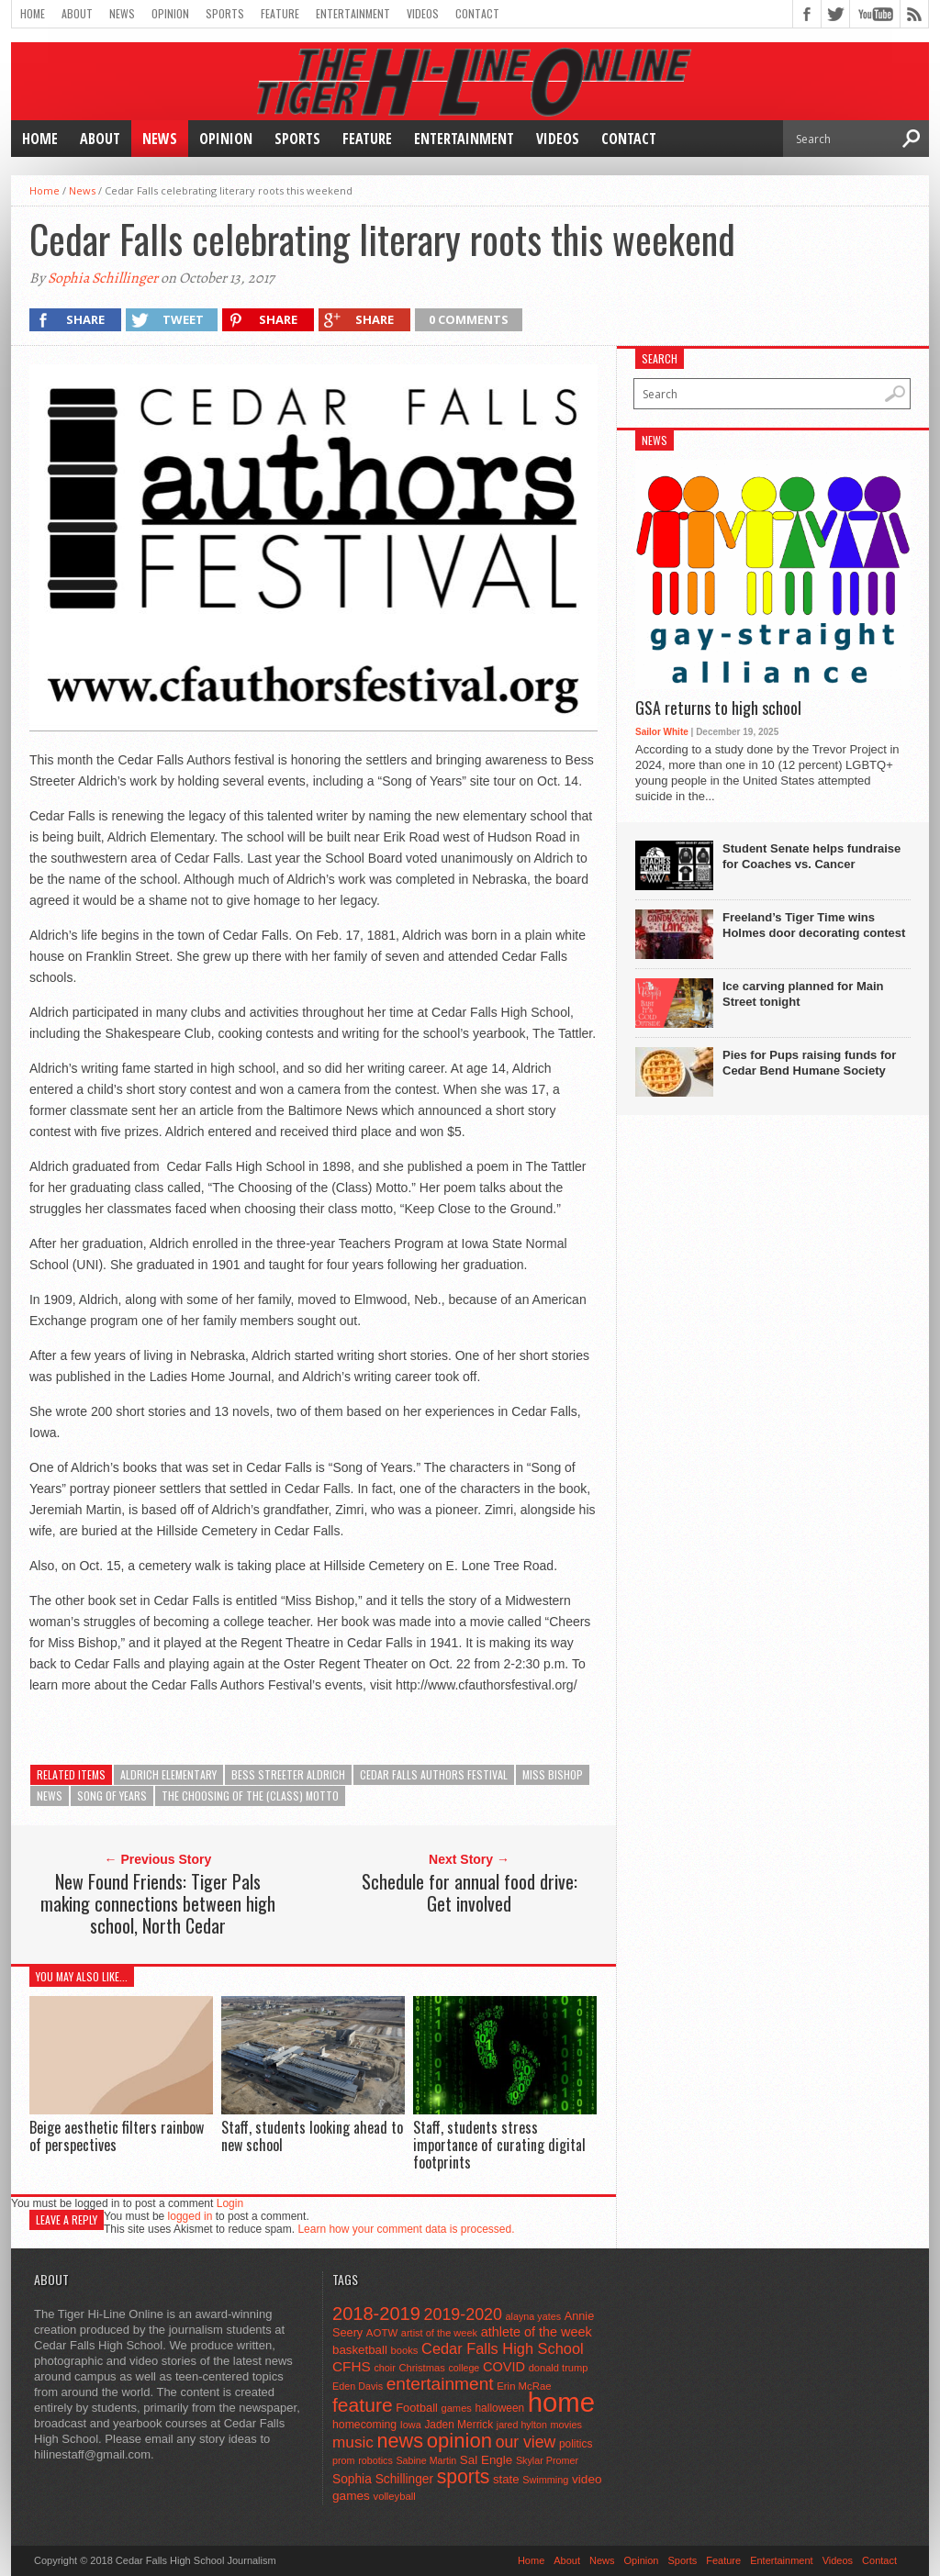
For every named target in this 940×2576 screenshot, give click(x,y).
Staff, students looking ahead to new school (312, 2136)
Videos (423, 13)
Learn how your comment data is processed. (405, 2229)
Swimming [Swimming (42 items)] (545, 2479)
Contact (477, 13)
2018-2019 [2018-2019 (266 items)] (376, 2313)
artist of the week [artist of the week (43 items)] (439, 2332)
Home (32, 13)
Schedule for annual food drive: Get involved (469, 1892)
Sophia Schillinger (103, 278)
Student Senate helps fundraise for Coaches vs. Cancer (811, 856)
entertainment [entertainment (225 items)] (440, 2383)
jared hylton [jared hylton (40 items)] (522, 2424)
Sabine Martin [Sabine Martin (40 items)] (426, 2460)
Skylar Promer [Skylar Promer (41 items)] (547, 2460)
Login (230, 2203)
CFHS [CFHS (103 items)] (351, 2366)
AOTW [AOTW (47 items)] (381, 2332)
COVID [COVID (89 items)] (504, 2366)
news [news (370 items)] (400, 2440)
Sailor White (661, 732)
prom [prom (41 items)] (343, 2460)
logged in (190, 2216)
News (122, 13)
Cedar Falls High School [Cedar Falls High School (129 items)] (502, 2348)
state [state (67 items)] (506, 2479)
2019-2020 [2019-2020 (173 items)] (463, 2314)
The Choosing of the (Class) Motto (250, 1795)
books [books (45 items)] (405, 2350)
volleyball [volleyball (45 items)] (395, 2496)
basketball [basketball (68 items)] (359, 2350)
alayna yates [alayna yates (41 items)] (533, 2316)
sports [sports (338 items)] (463, 2476)
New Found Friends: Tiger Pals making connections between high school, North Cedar (157, 1903)
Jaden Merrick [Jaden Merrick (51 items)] (458, 2424)
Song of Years (112, 1795)
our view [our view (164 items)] (526, 2442)
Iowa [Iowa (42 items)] (410, 2424)
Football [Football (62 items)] (417, 2407)
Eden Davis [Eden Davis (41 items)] (357, 2386)
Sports (225, 13)
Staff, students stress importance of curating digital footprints (499, 2144)
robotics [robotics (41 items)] (375, 2460)
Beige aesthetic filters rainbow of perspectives (116, 2136)
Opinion (170, 13)
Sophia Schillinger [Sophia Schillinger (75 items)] (382, 2479)
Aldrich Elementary (168, 1774)
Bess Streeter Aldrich (288, 1774)
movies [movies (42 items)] (566, 2424)
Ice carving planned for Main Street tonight (803, 994)
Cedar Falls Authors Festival (434, 1774)
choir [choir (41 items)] (384, 2367)
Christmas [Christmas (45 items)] (421, 2367)
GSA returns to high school (718, 708)
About (77, 13)
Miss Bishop (552, 1774)
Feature (280, 13)
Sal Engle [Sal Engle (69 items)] (486, 2460)
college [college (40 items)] (464, 2367)
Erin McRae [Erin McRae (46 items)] (524, 2386)
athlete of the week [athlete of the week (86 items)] (536, 2332)
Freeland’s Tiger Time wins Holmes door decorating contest (813, 925)
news (49, 1795)
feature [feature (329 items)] (362, 2404)
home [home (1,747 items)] (561, 2402)
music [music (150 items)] (353, 2442)
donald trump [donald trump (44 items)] (558, 2367)
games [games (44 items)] (457, 2408)
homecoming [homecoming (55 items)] (364, 2424)
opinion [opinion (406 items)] (459, 2440)
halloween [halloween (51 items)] (500, 2408)
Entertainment (353, 13)
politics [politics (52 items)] (575, 2443)
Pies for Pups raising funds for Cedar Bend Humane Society (809, 1062)
